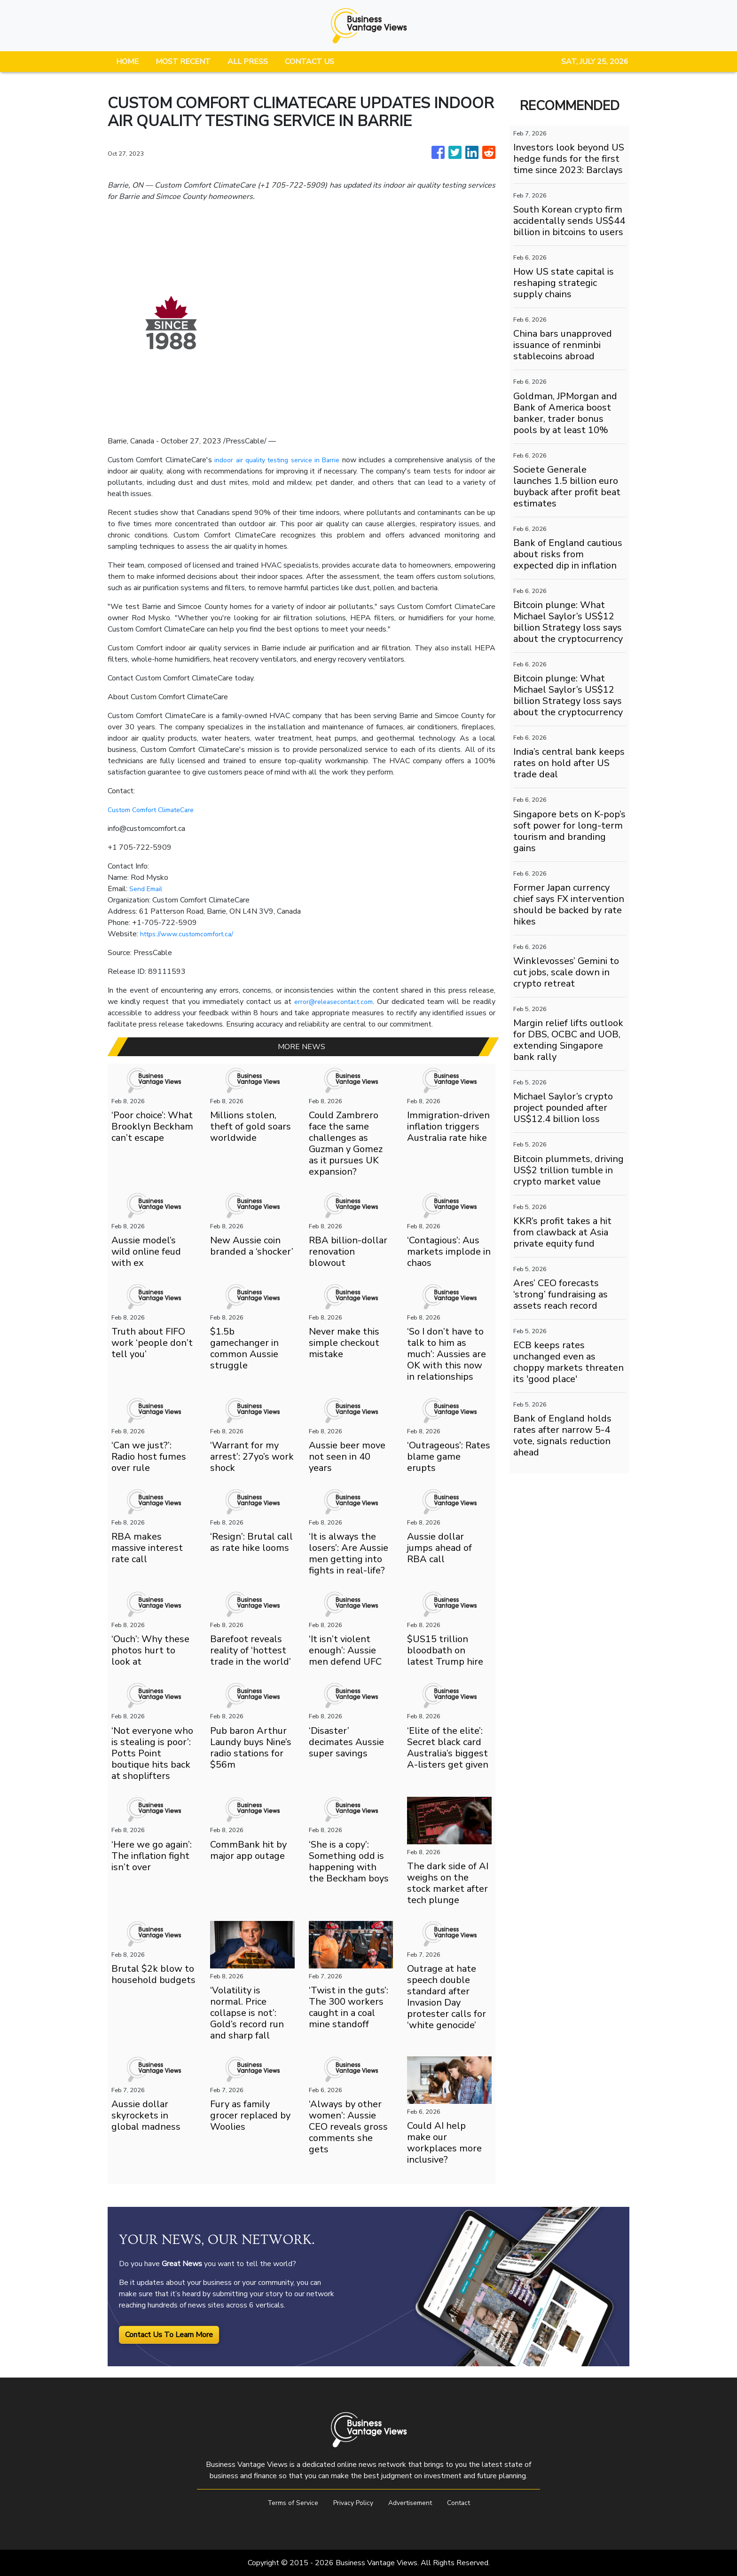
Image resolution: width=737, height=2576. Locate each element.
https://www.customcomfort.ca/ (192, 934)
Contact (467, 2502)
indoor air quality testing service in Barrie (284, 460)
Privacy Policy (351, 2502)
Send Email (147, 889)
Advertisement (414, 2502)
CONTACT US (309, 61)
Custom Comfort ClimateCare (156, 810)
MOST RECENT (183, 61)
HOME (127, 61)
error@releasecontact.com (332, 1001)
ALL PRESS (247, 61)
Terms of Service (285, 2502)
